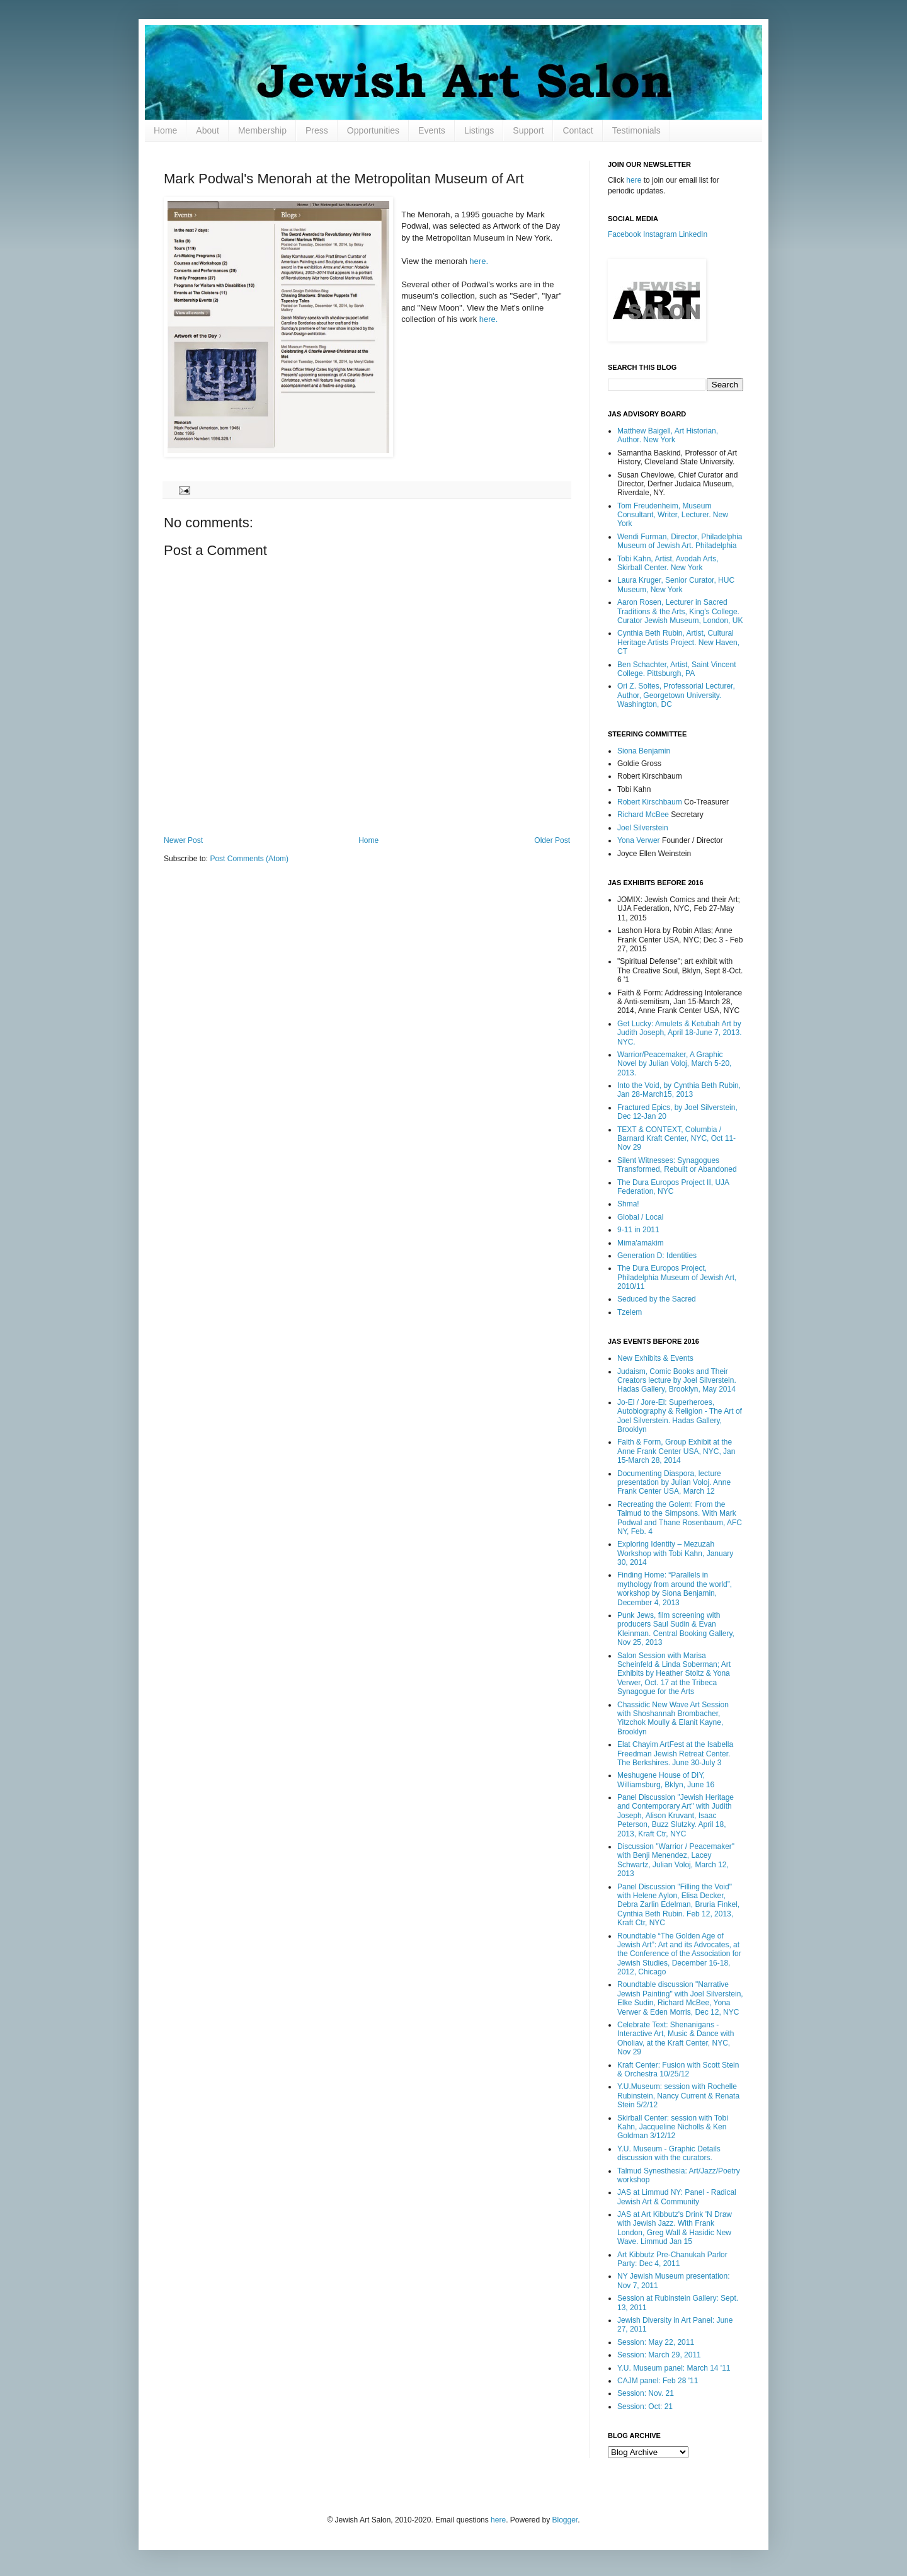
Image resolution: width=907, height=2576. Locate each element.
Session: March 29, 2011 (659, 2354)
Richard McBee (643, 814)
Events (431, 130)
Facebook (624, 234)
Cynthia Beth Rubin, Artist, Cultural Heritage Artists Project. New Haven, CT (678, 642)
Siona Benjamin (643, 751)
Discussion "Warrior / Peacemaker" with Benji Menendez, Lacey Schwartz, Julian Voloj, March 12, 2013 (675, 1860)
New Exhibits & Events (655, 1358)
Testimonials (636, 130)
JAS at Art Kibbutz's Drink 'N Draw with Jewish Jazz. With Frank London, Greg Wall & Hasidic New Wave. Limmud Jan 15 (674, 2228)
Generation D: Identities (657, 1255)
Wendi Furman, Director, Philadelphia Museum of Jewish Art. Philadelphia (680, 541)
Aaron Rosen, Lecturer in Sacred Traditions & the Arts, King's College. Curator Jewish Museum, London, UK (680, 611)
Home (165, 130)
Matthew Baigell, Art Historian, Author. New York (667, 435)
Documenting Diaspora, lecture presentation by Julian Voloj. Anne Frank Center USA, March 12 (674, 1482)
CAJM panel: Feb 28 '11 (657, 2380)
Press (316, 130)
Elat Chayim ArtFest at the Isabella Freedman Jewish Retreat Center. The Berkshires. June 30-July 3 (675, 1753)
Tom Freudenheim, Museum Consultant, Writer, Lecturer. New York (672, 515)
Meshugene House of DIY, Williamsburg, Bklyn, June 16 (665, 1780)
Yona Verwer (638, 840)
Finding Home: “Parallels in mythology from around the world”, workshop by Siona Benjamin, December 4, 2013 (674, 1588)
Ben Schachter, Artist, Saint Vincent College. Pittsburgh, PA (676, 669)
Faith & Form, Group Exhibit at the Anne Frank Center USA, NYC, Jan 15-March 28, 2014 (676, 1451)
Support (528, 130)
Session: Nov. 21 (645, 2393)
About (207, 130)
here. (478, 261)
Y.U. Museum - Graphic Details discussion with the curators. (669, 2153)
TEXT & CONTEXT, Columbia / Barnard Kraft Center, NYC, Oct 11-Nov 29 (676, 1138)
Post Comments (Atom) (249, 858)
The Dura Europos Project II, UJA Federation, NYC (673, 1187)
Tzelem (629, 1312)
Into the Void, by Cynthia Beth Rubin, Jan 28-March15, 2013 (679, 1090)
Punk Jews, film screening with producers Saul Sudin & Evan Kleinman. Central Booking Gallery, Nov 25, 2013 (675, 1629)
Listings (479, 130)
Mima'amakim (640, 1243)
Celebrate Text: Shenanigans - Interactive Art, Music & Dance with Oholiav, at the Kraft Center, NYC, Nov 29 (675, 2038)
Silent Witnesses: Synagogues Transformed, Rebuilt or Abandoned (677, 1165)
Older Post (552, 840)
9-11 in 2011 (638, 1229)
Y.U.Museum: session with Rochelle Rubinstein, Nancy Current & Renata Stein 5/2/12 (678, 2095)
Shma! (628, 1203)
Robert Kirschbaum (649, 802)
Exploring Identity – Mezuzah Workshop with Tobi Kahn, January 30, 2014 (675, 1553)
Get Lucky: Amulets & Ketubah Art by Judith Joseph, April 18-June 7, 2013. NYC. (679, 1032)
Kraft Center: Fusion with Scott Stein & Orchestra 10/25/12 (678, 2069)
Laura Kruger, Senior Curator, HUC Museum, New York (675, 584)
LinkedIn (693, 234)
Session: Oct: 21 (645, 2406)
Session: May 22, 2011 (655, 2342)
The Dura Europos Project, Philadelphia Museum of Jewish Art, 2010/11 (676, 1277)
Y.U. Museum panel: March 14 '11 (674, 2368)
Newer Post (183, 840)
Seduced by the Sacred (656, 1299)
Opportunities (373, 130)
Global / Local (640, 1217)
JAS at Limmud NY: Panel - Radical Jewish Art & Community (676, 2197)
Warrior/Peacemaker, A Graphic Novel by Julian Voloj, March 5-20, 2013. (674, 1063)
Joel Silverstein (642, 827)
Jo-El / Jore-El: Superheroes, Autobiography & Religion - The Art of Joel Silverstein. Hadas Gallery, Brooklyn (679, 1416)
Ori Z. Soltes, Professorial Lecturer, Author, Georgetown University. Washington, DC (676, 695)
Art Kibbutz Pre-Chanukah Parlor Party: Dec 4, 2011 (672, 2259)
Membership (262, 130)
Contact (577, 130)
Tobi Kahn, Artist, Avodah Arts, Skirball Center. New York (668, 563)
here (633, 180)
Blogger (565, 2520)
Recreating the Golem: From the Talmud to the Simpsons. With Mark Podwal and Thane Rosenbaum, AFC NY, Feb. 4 (679, 1518)
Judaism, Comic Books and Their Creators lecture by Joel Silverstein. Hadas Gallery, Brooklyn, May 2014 (676, 1380)
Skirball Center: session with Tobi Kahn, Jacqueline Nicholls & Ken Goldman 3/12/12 (672, 2127)
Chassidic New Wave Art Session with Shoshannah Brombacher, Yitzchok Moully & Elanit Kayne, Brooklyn (673, 1718)
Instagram (659, 234)
